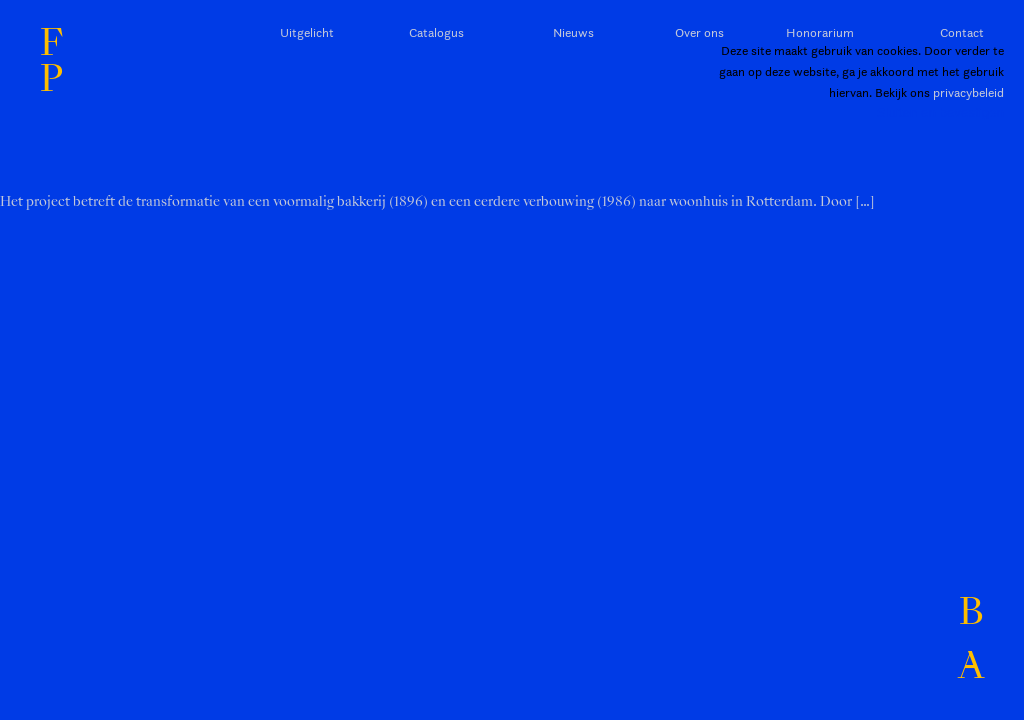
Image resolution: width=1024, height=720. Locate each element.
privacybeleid (968, 92)
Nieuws (573, 32)
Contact (962, 32)
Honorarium (820, 32)
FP (51, 61)
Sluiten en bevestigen (940, 112)
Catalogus (436, 32)
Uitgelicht (307, 32)
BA (971, 639)
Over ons (699, 32)
